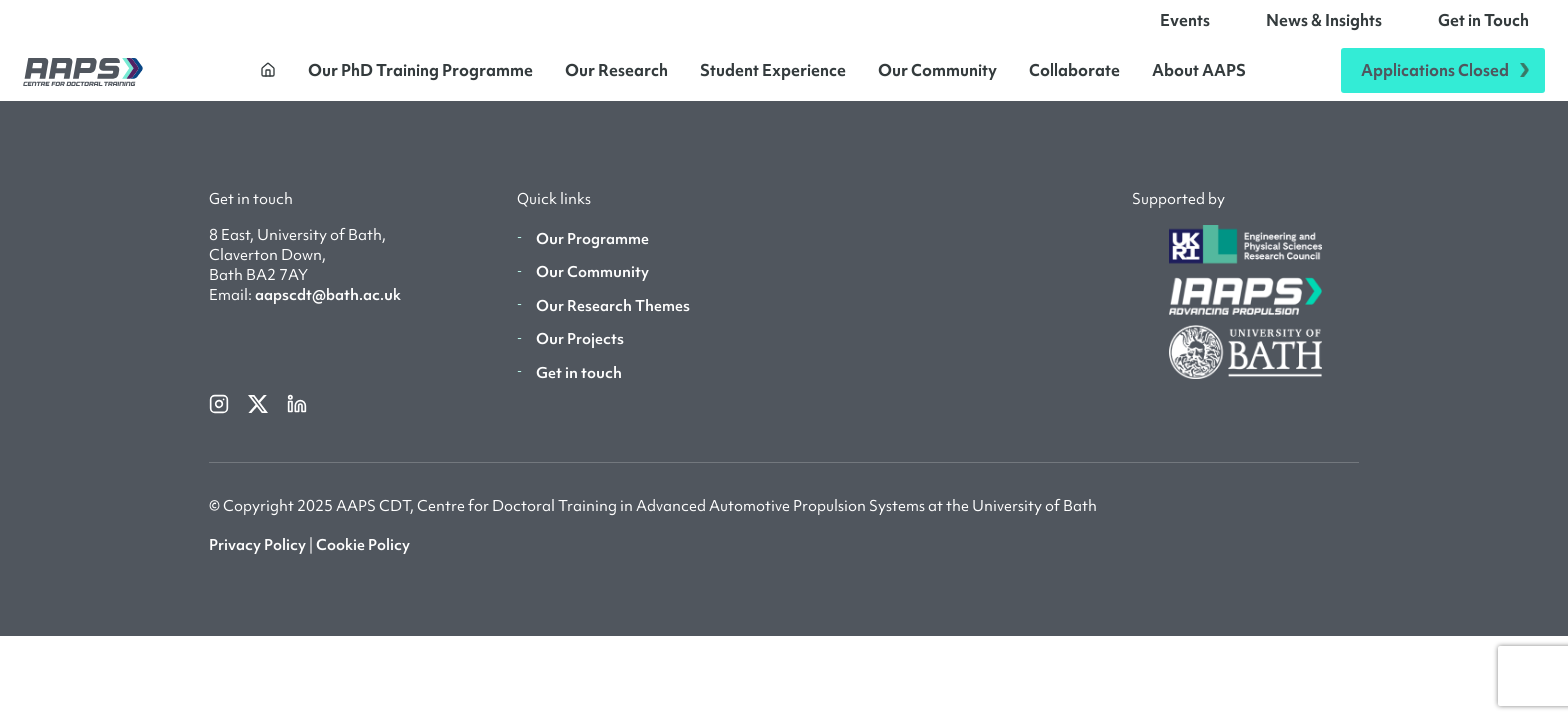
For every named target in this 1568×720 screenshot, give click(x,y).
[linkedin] (297, 418)
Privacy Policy (257, 560)
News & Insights (1324, 28)
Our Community (937, 78)
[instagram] (220, 418)
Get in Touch (1483, 28)
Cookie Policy (363, 560)
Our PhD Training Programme (420, 78)
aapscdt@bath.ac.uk (328, 311)
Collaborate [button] (1074, 78)
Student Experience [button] (773, 78)
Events (1185, 28)
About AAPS (1199, 78)
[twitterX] (259, 418)
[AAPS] (83, 78)
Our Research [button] (616, 78)
